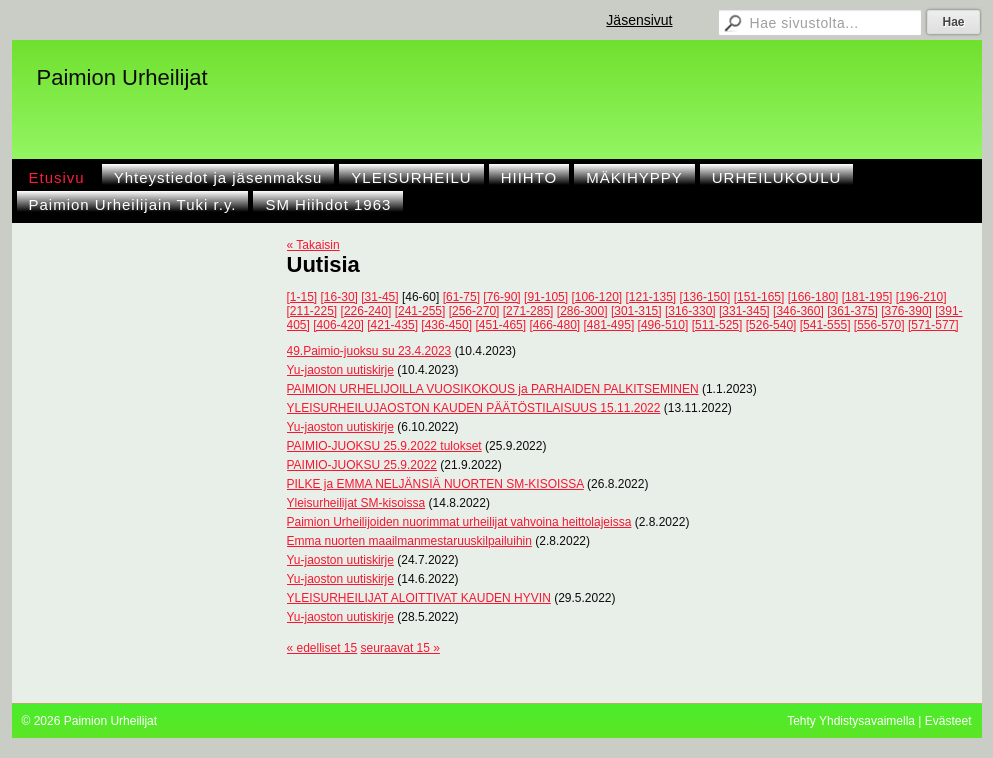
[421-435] (392, 325)
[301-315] (636, 311)
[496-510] (663, 325)
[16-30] (339, 297)
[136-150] (705, 297)
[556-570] (879, 325)
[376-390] (906, 311)
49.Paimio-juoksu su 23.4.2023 (369, 351)
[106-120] (596, 297)
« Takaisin (313, 245)
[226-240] (366, 311)
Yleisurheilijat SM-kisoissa (356, 503)
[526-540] (771, 325)
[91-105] (546, 297)
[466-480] (554, 325)
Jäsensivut (639, 20)
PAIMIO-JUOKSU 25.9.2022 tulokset (384, 446)
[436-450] (446, 325)
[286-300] (582, 311)
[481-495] (609, 325)
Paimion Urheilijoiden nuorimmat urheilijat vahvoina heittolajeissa (459, 522)
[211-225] (312, 311)
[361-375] (852, 311)
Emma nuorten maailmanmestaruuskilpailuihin (409, 541)
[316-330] (690, 311)
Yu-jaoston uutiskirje (340, 370)
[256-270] (474, 311)
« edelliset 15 (322, 648)
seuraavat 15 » (400, 648)
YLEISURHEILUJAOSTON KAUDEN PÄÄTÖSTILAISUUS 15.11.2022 (474, 408)
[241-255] (420, 311)
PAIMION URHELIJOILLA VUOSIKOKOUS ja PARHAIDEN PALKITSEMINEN (493, 389)
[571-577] (933, 325)
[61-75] (461, 297)
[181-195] (867, 297)
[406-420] (338, 325)
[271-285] (528, 311)
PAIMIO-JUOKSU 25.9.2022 (362, 465)
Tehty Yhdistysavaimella (851, 721)
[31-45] (379, 297)
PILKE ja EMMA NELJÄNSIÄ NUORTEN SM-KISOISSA (435, 484)
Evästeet (948, 721)
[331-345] (744, 311)
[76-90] (501, 297)
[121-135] (651, 297)
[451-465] (500, 325)
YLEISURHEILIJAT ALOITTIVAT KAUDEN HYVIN (419, 598)
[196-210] (921, 297)
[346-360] (798, 311)
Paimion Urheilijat (122, 77)
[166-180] (813, 297)
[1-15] (302, 297)
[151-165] (759, 297)
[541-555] (825, 325)
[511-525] (717, 325)
